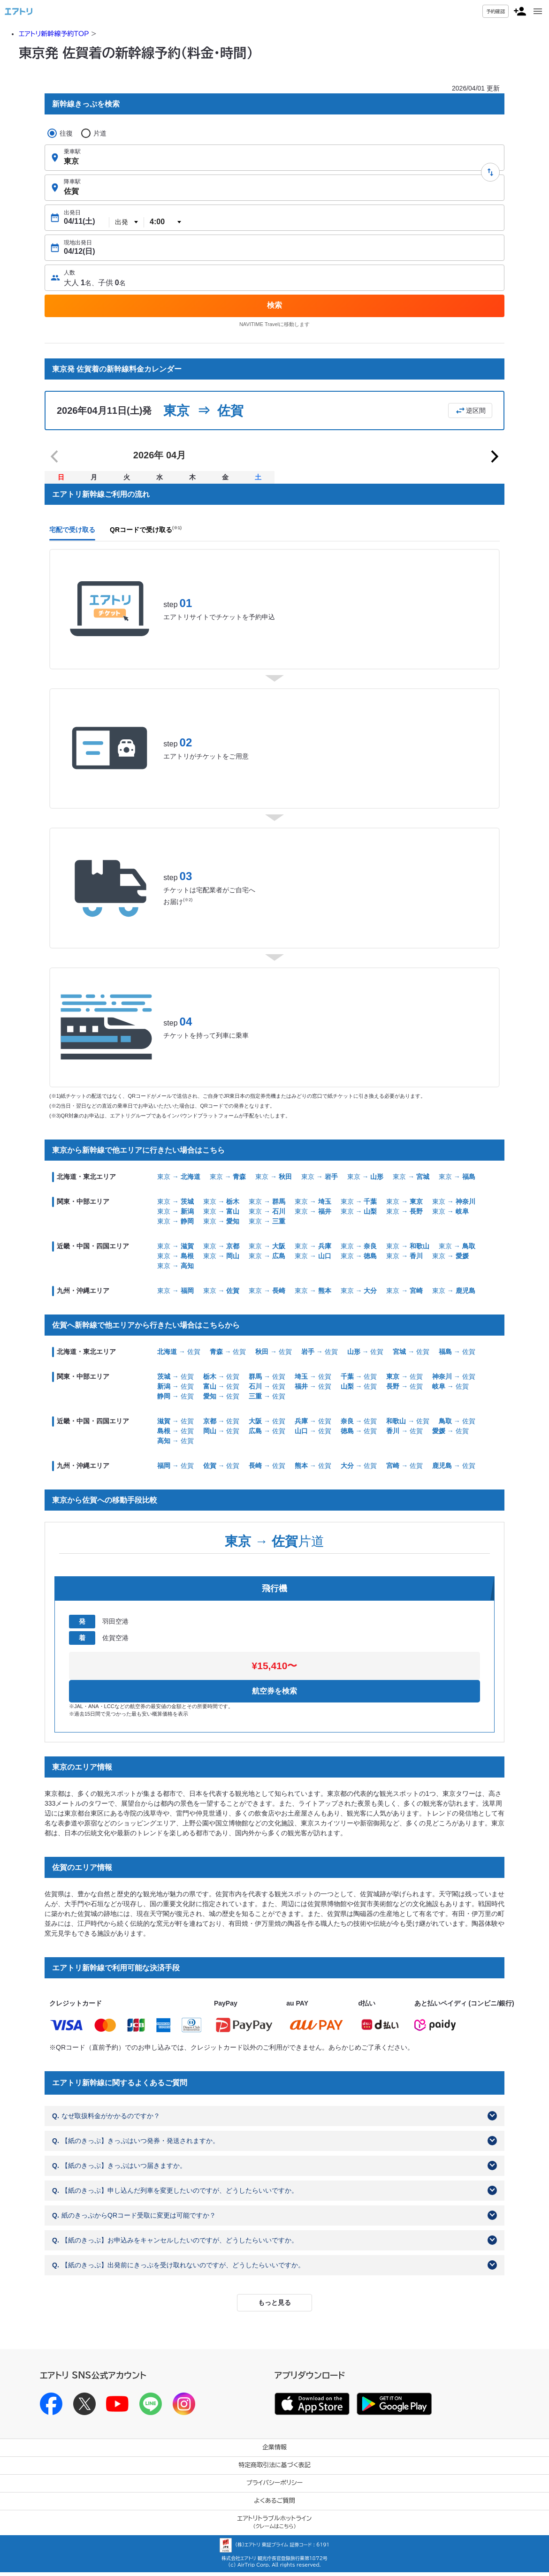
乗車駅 (72, 151)
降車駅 (72, 181)
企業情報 (274, 2451)
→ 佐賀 (178, 1355)
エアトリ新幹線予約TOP (54, 33)
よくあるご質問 (274, 2504)
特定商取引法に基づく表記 (274, 2469)
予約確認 (495, 11)
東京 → (178, 1180)
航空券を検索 (274, 1695)
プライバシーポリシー (274, 2487)
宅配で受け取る (72, 533)
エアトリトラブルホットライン (274, 2525)
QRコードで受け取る (146, 533)
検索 (274, 305)
